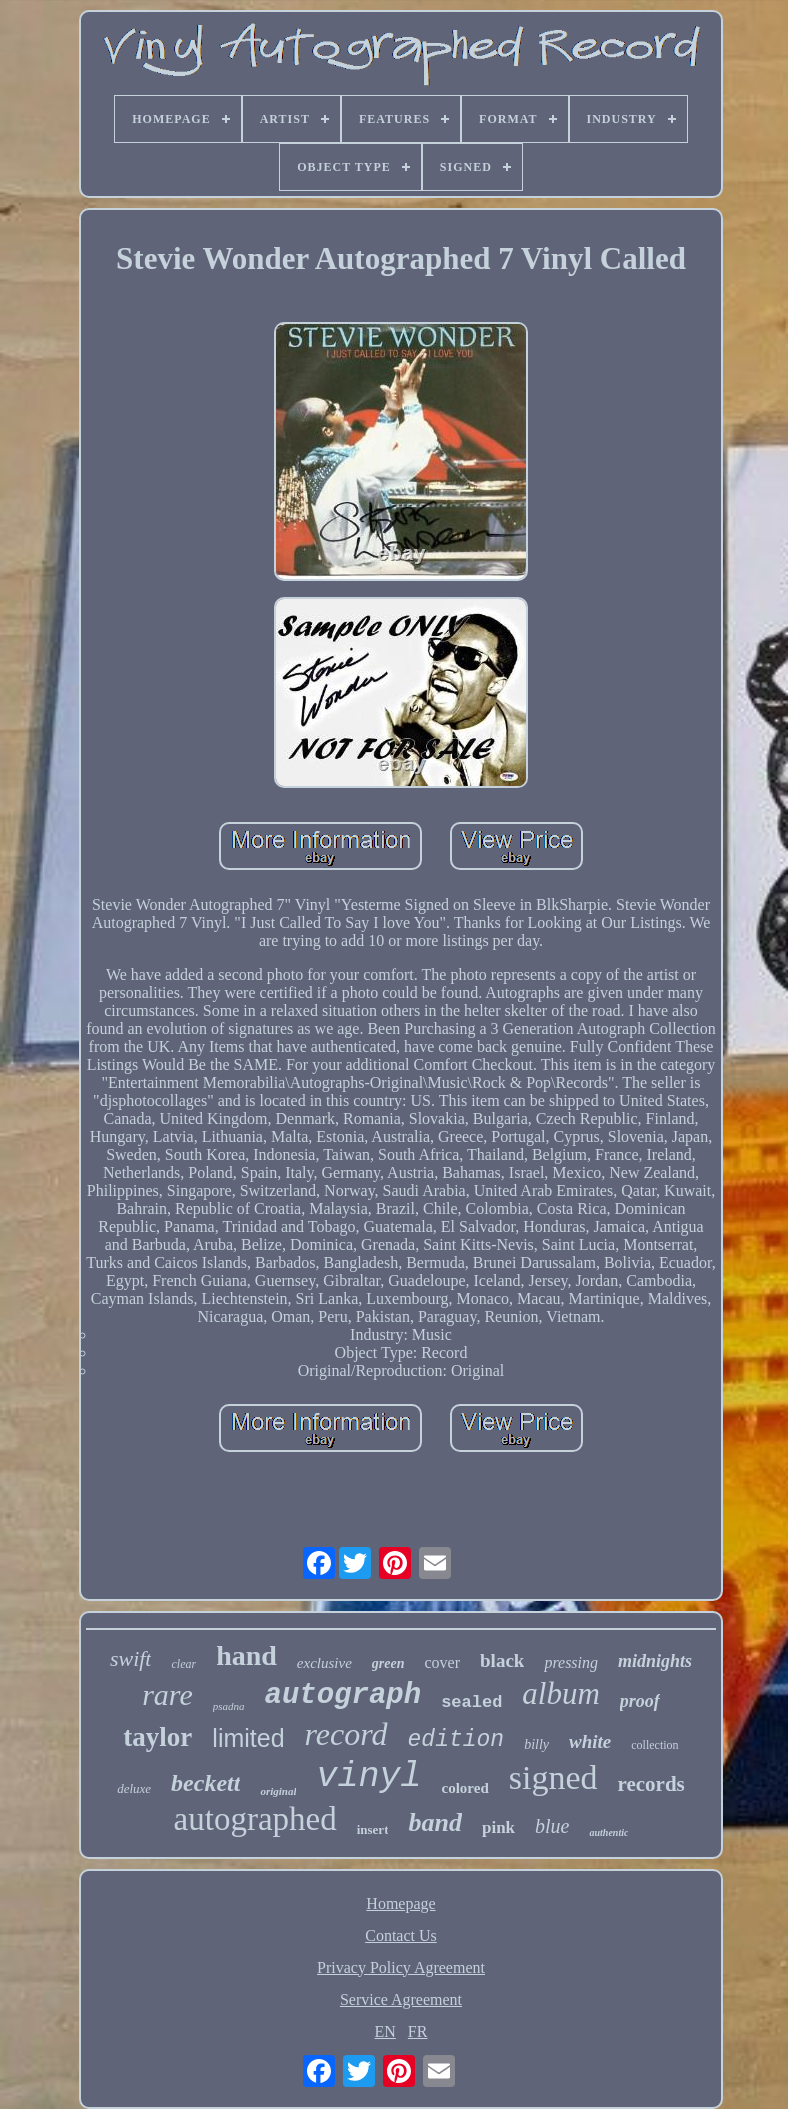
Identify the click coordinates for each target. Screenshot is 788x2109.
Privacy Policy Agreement (401, 1967)
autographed (255, 1819)
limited (248, 1738)
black (502, 1660)
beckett (205, 1783)
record (346, 1734)
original (278, 1791)
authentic (608, 1832)
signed (553, 1777)
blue (552, 1826)
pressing (571, 1662)
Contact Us (401, 1935)
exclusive (324, 1663)
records (651, 1784)
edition (456, 1740)
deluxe (134, 1788)
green (388, 1663)
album (561, 1693)
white (590, 1741)
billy (536, 1744)
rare (167, 1694)
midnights (655, 1661)
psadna (229, 1706)
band (434, 1822)
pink (498, 1827)
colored (465, 1788)
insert (373, 1829)
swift (131, 1658)
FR (418, 2031)
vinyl (368, 1777)
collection (654, 1745)
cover (443, 1662)
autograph (342, 1695)
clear (183, 1664)
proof (640, 1701)
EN (385, 2031)
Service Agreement (401, 1999)
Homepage (400, 1903)
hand (246, 1655)
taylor (157, 1737)
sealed (471, 1702)
